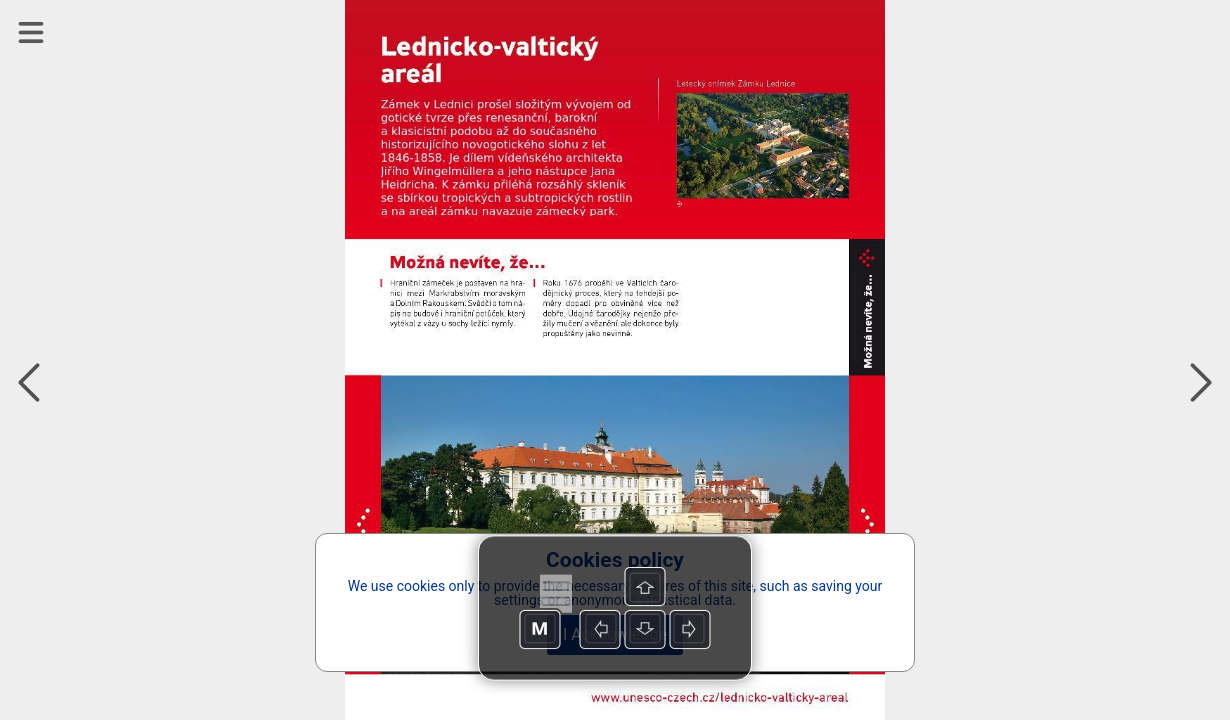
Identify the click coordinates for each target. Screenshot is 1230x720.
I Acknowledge (615, 634)
